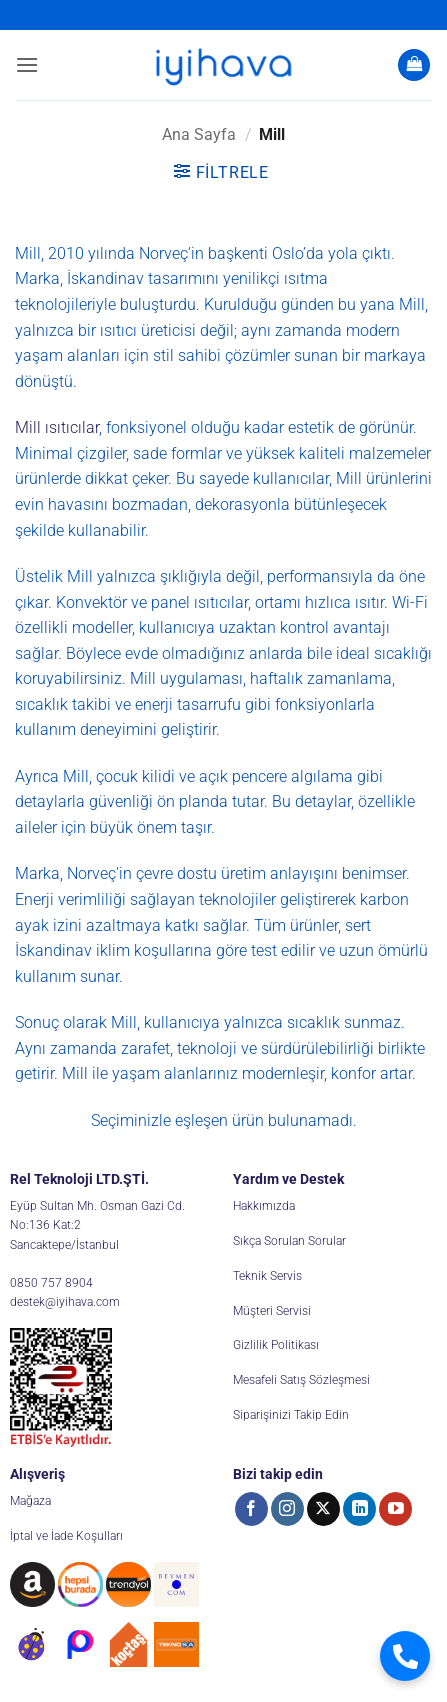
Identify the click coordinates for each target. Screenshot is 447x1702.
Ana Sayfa (199, 134)
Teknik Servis (267, 1276)
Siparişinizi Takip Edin (291, 1415)
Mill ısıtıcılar (57, 427)
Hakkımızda (264, 1206)
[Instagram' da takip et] (287, 1509)
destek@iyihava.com (65, 1302)
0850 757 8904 (51, 1283)
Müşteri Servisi (272, 1311)
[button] (27, 64)
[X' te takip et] (323, 1509)
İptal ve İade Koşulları (66, 1536)
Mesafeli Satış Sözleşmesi (301, 1380)
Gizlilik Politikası (276, 1345)
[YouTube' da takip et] (395, 1509)
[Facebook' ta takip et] (251, 1509)
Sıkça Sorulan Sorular (289, 1241)
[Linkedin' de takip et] (359, 1509)
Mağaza (30, 1501)
